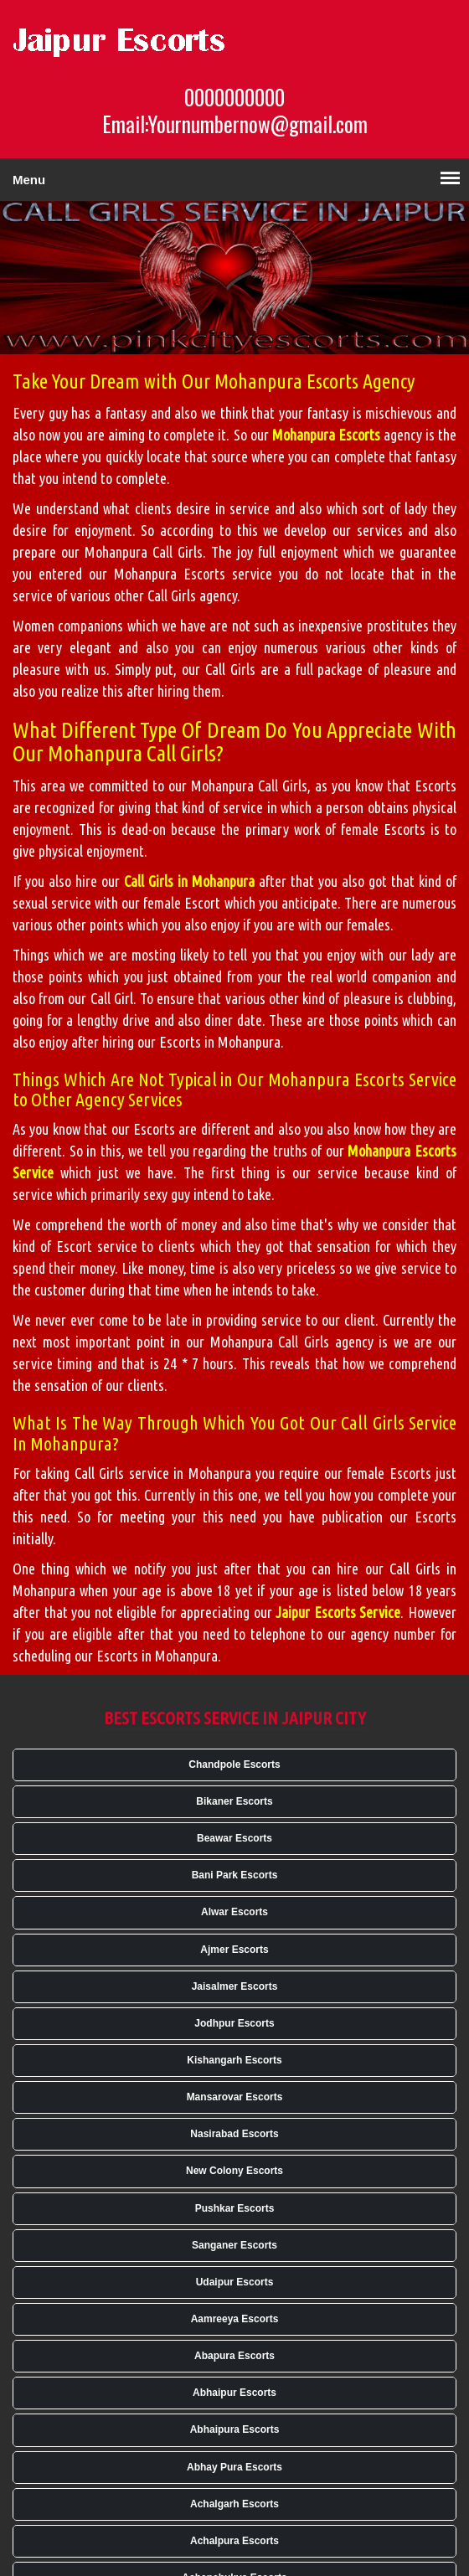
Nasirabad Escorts (234, 2134)
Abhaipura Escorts (235, 2429)
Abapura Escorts (234, 2356)
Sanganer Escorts (234, 2245)
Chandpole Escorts (234, 1764)
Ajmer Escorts (234, 1949)
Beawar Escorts (234, 1838)
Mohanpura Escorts (326, 434)
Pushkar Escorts (235, 2208)
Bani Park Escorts (235, 1875)
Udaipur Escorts (235, 2282)
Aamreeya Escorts (235, 2319)
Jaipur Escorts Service (338, 1612)
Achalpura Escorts (234, 2541)
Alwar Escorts (234, 1912)
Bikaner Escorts (234, 1801)
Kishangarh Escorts (234, 2060)
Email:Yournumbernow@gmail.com (235, 124)
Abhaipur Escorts (234, 2392)
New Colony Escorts (234, 2171)
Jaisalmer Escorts (235, 1986)
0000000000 (234, 97)
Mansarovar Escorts (235, 2097)
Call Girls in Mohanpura (189, 881)
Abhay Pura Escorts (234, 2467)
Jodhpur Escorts (234, 2023)
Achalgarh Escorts (234, 2504)
